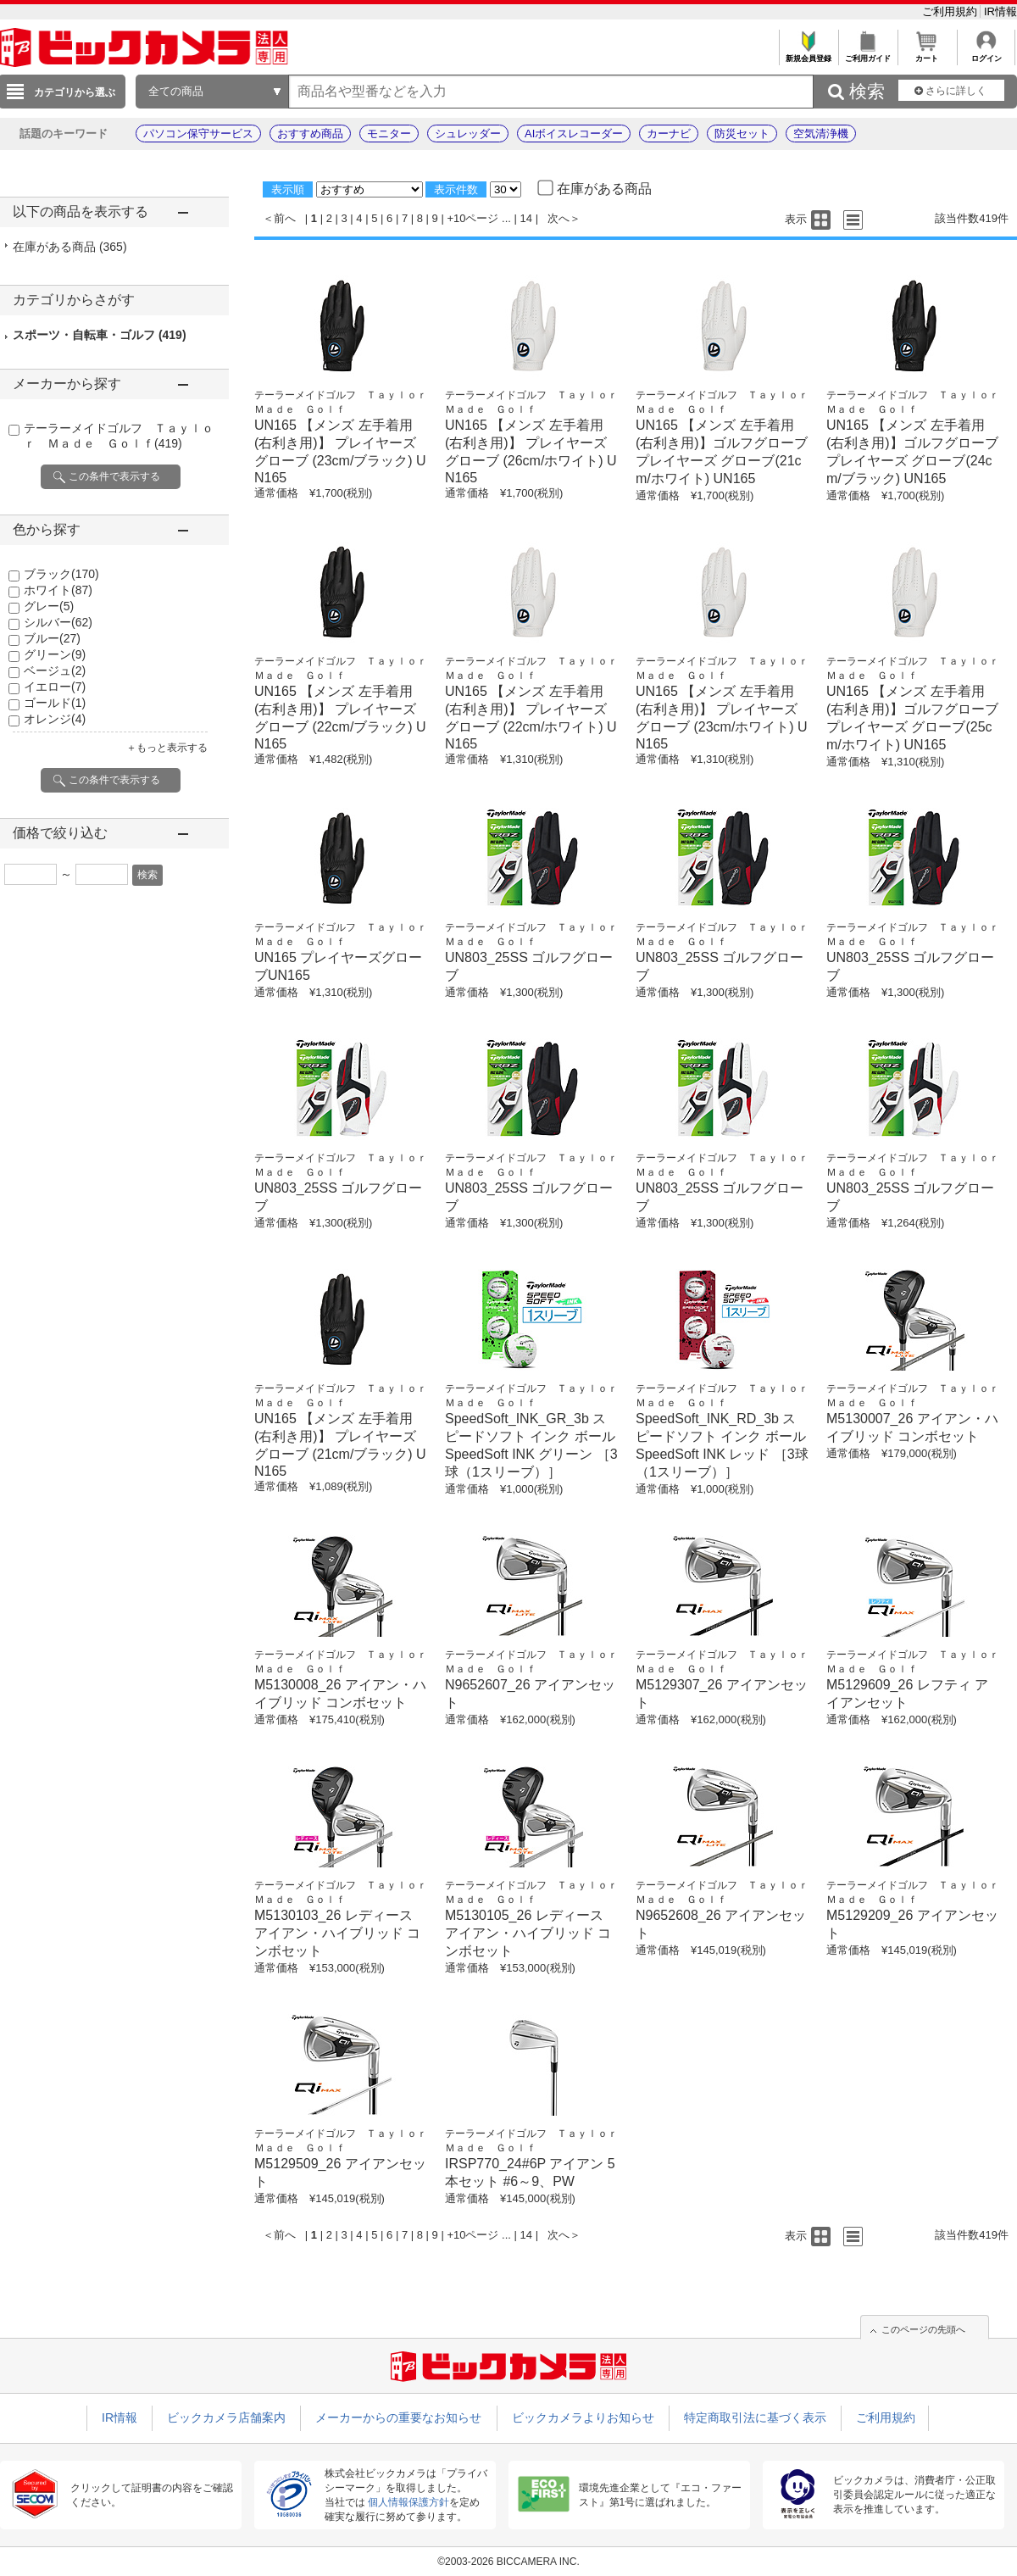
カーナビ (669, 133)
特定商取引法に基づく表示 (755, 2417)
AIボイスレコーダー (574, 133)
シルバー (58, 622)
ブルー (52, 638)
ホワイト (58, 590)
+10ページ (472, 218)
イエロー (55, 686)
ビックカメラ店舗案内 (226, 2417)
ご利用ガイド (867, 54)
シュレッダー (468, 133)
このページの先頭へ (923, 2329)
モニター (389, 133)
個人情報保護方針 (408, 2502)
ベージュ (55, 670)
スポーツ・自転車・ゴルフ (99, 335)
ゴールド (55, 702)
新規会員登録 (808, 54)
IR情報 (1000, 11)
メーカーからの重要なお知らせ (398, 2417)
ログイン (986, 54)
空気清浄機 (820, 133)
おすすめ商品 (310, 133)
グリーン (55, 654)
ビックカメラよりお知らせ (583, 2417)
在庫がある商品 (70, 246)
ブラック (61, 574)
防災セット (742, 133)
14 (526, 218)
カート (926, 54)
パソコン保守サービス (198, 133)
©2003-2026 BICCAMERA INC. (508, 2562)
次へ (558, 218)
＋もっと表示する (167, 748)
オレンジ (55, 719)
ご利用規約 (951, 11)
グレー (49, 606)
